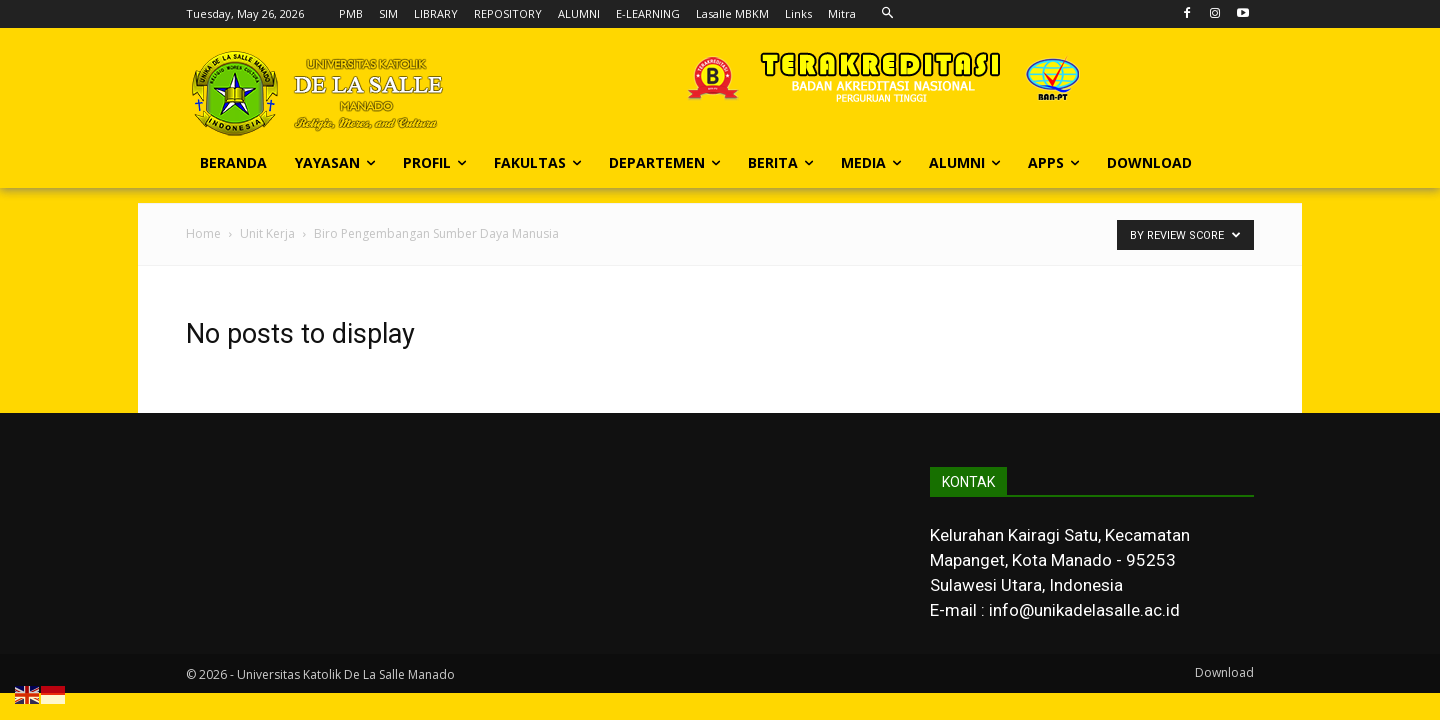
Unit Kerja (267, 233)
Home (203, 233)
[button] (887, 13)
